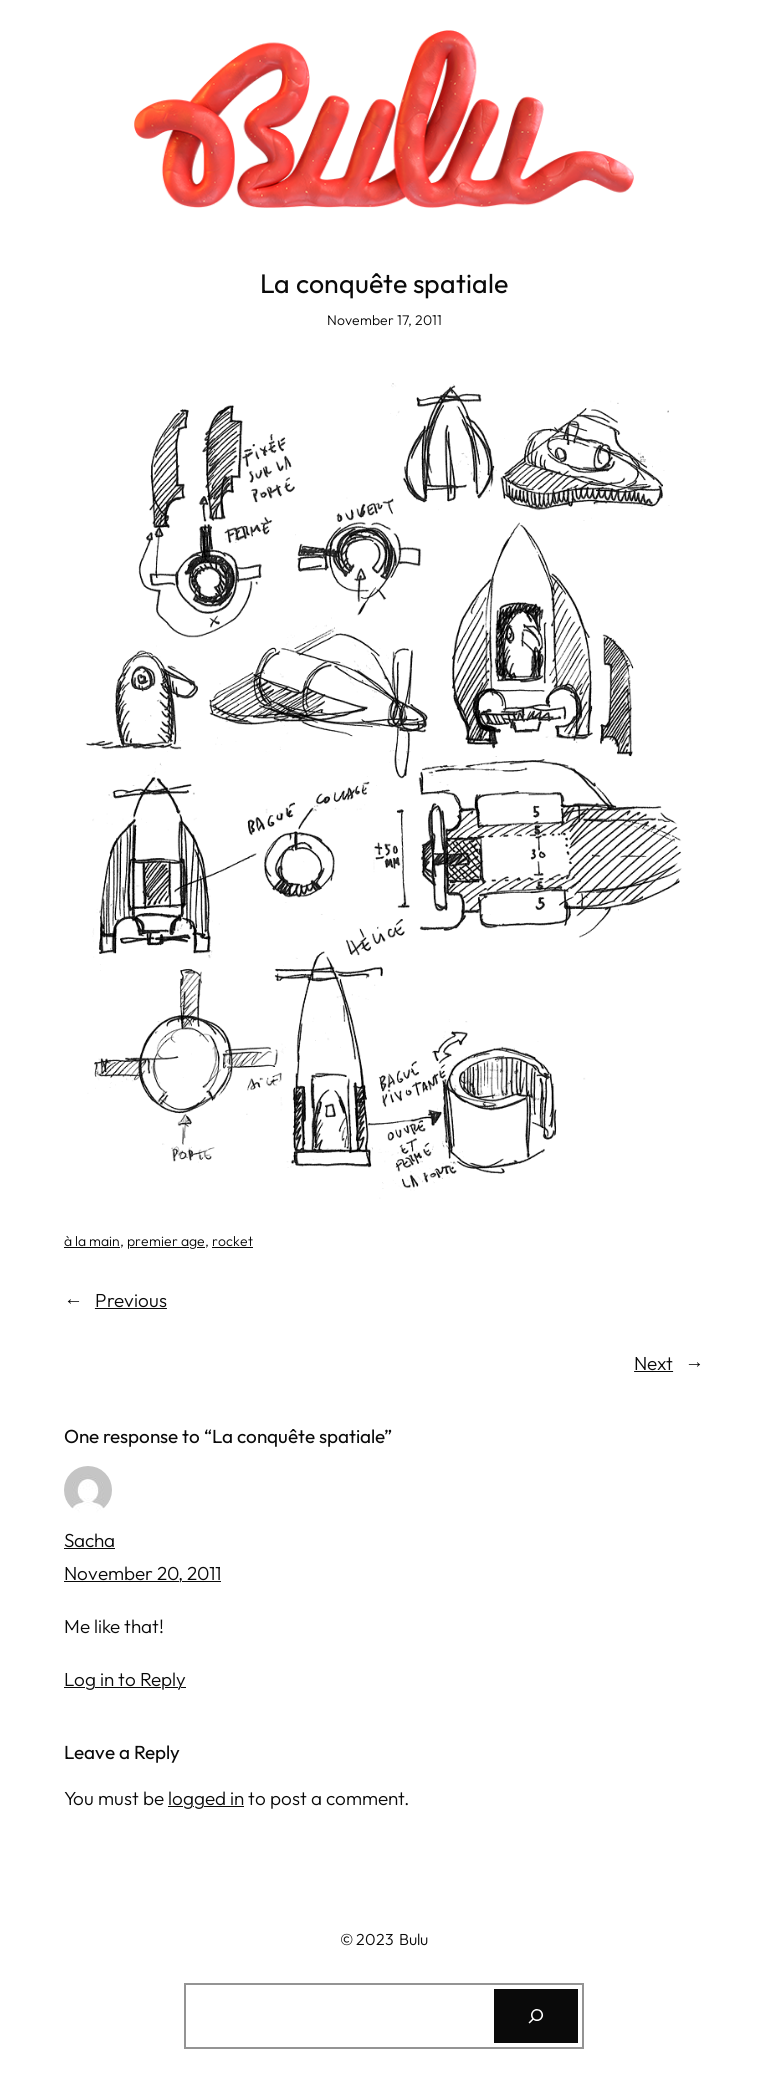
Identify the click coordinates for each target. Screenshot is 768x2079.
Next (653, 1363)
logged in (206, 1798)
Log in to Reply (125, 1679)
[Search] (536, 2016)
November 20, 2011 (142, 1573)
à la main (92, 1241)
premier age (166, 1241)
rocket (232, 1241)
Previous (131, 1300)
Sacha (89, 1540)
